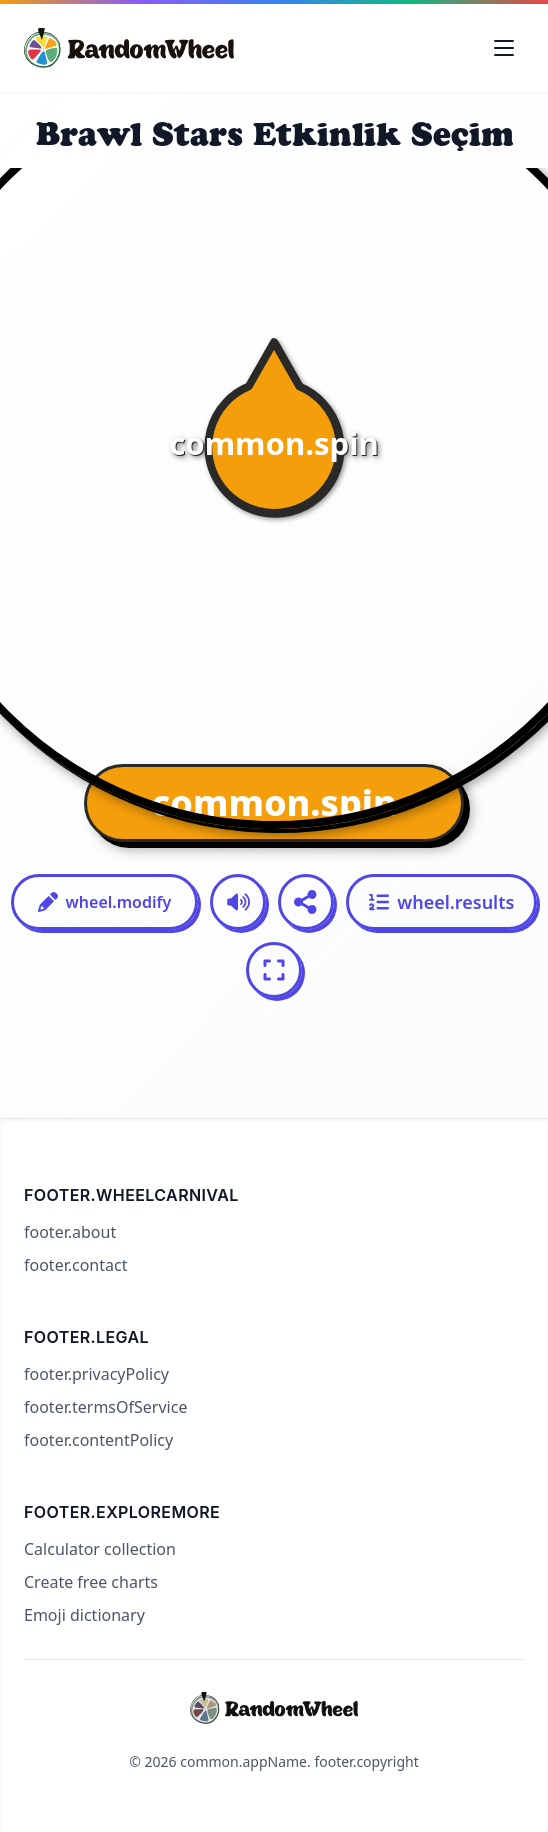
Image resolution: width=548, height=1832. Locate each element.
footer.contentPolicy (98, 1440)
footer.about (70, 1232)
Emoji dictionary (84, 1615)
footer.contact (75, 1265)
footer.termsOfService (105, 1407)
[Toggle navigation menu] (504, 48)
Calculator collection (100, 1549)
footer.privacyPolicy (96, 1374)
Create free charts (91, 1582)
